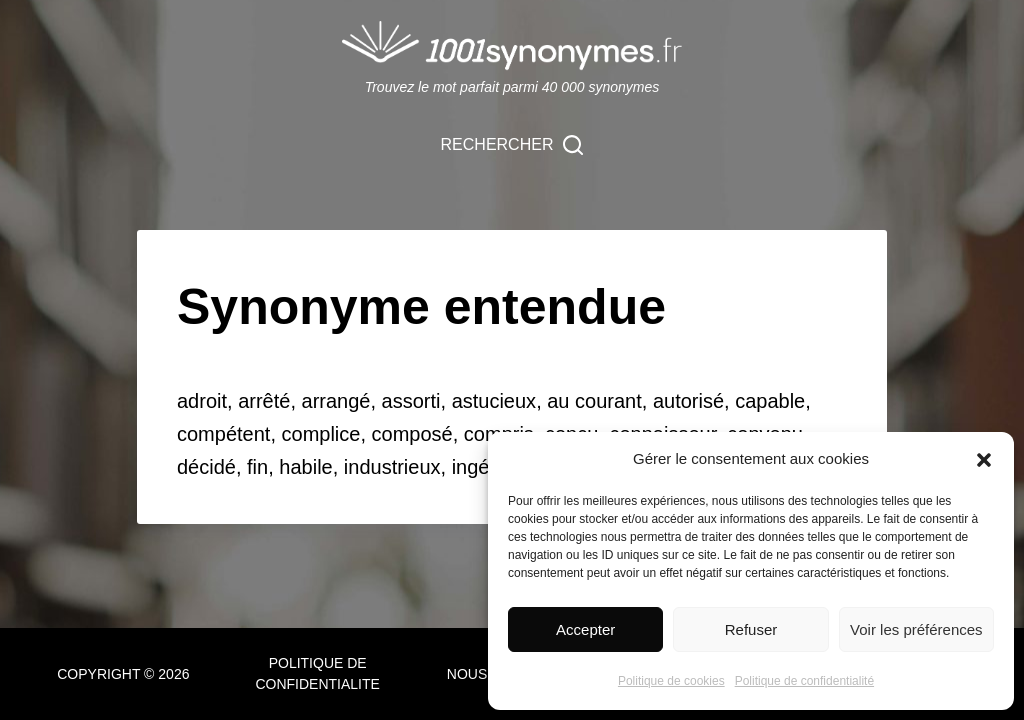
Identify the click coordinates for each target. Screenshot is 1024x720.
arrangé (336, 401)
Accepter (585, 629)
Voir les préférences (916, 629)
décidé (206, 467)
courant (608, 401)
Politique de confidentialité (804, 681)
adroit (202, 401)
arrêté (264, 401)
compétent (223, 434)
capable (770, 401)
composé (412, 434)
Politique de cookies (671, 681)
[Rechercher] (512, 145)
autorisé (688, 401)
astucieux (494, 401)
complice (321, 434)
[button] (984, 460)
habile (305, 467)
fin (257, 467)
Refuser (751, 629)
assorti (411, 401)
